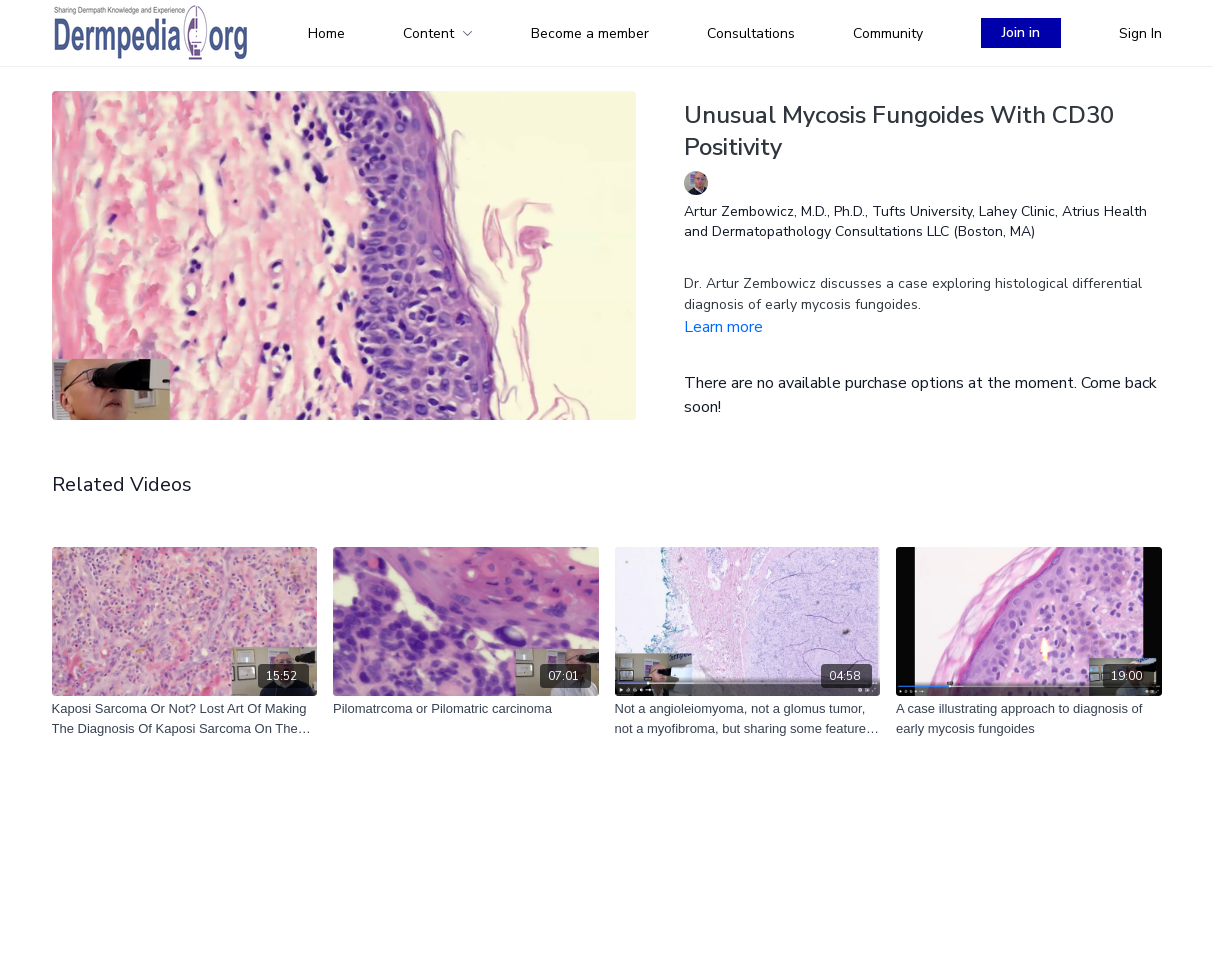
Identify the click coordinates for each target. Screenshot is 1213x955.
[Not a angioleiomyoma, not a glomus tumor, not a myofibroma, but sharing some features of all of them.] (748, 718)
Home (326, 33)
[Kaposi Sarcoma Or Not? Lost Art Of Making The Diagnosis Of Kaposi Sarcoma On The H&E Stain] (185, 718)
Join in (1021, 32)
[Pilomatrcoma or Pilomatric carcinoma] (466, 709)
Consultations (751, 33)
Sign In (1140, 33)
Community (888, 33)
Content (438, 33)
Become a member (590, 33)
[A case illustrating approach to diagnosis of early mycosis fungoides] (1029, 718)
